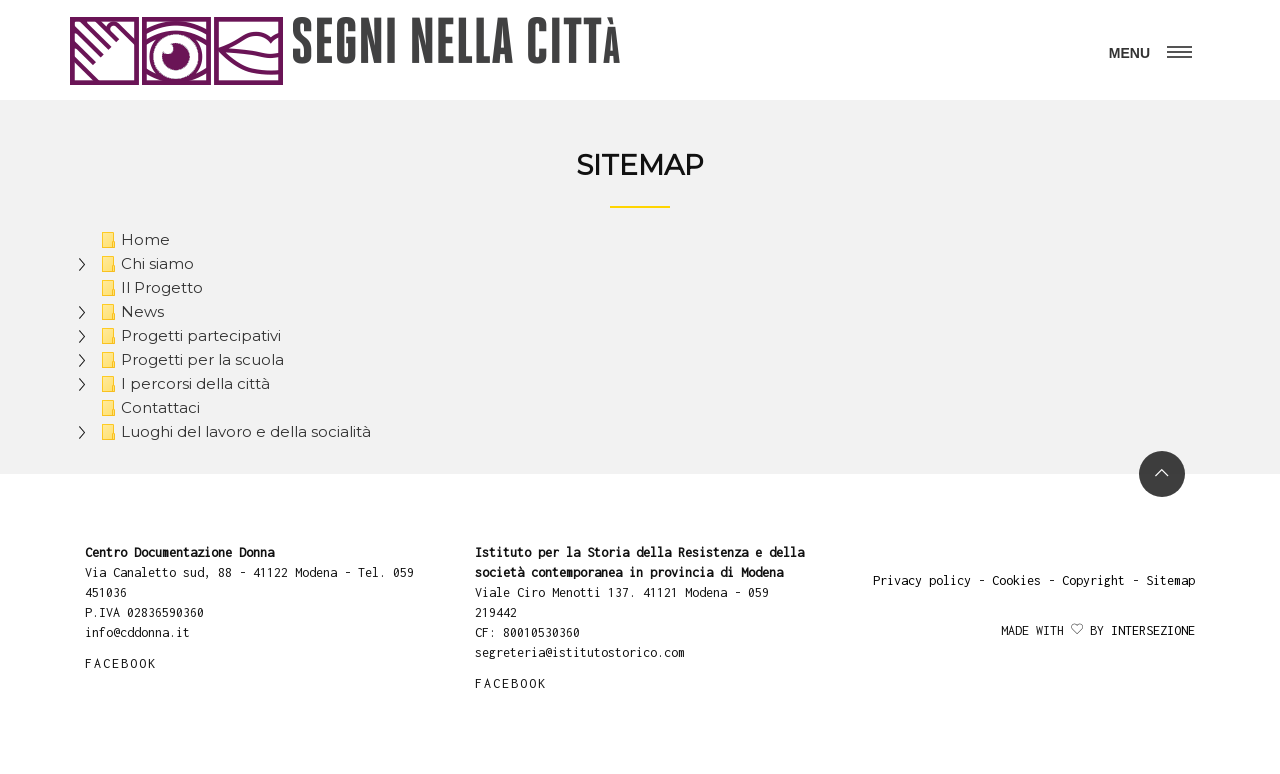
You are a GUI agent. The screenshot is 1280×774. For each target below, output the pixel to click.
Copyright (1093, 580)
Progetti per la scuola (189, 360)
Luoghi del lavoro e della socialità (233, 432)
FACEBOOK (121, 663)
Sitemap (1170, 580)
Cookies (1016, 580)
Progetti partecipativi (188, 336)
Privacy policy (922, 580)
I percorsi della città (182, 384)
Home (132, 240)
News (129, 312)
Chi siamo (144, 264)
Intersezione (1153, 630)
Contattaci (147, 408)
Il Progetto (149, 288)
